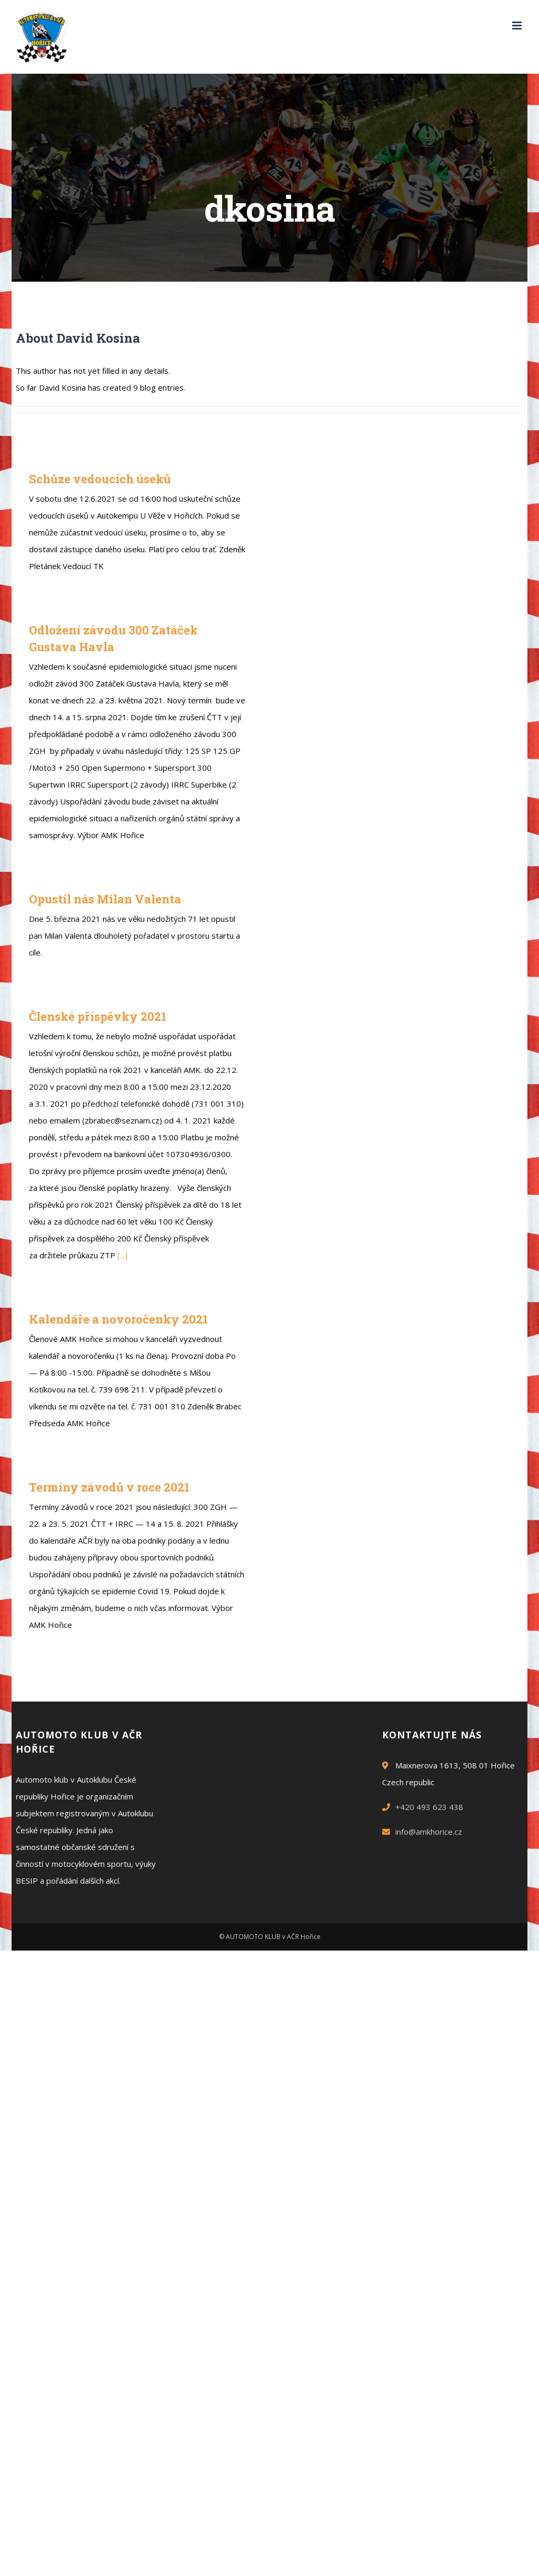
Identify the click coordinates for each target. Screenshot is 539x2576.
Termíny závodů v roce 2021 (109, 1487)
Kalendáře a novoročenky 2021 (118, 1319)
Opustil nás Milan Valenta (105, 899)
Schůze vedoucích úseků (100, 478)
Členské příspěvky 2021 (97, 1016)
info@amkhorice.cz (428, 1831)
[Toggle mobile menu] (517, 25)
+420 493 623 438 (429, 1807)
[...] (122, 1255)
